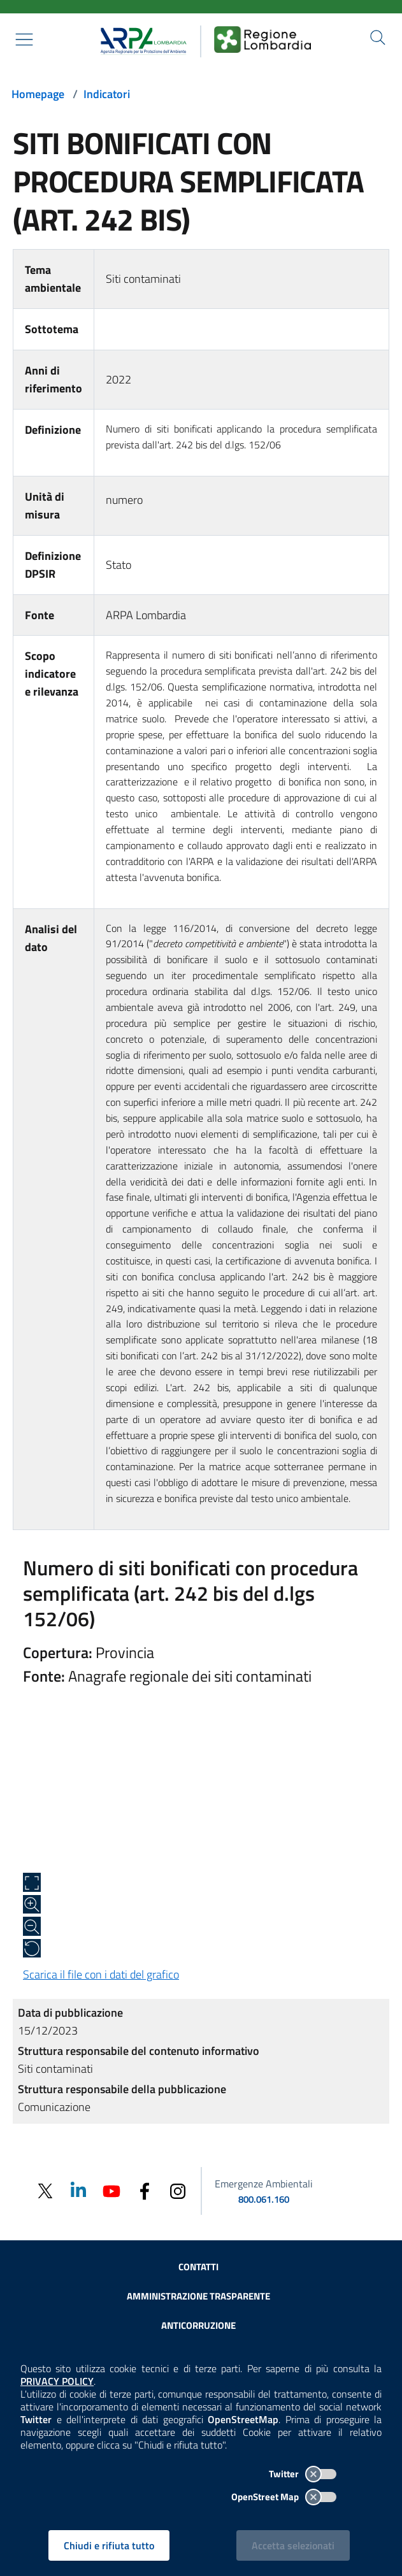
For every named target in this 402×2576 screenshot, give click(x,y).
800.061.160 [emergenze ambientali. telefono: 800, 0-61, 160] (263, 2199)
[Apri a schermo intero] (32, 1882)
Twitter (302, 2473)
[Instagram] (178, 2190)
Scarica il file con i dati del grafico (101, 1974)
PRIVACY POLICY (57, 2381)
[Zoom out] (32, 1926)
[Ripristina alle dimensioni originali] (32, 1948)
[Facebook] (144, 2190)
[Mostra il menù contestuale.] (24, 39)
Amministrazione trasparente (198, 2296)
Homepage (37, 94)
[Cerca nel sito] (378, 37)
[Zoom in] (32, 1904)
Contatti (198, 2266)
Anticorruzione (198, 2325)
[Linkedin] (78, 2190)
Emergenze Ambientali (264, 2183)
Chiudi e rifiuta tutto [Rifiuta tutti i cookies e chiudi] (109, 2545)
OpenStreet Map (283, 2496)
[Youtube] (111, 2190)
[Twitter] (45, 2191)
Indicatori (106, 94)
